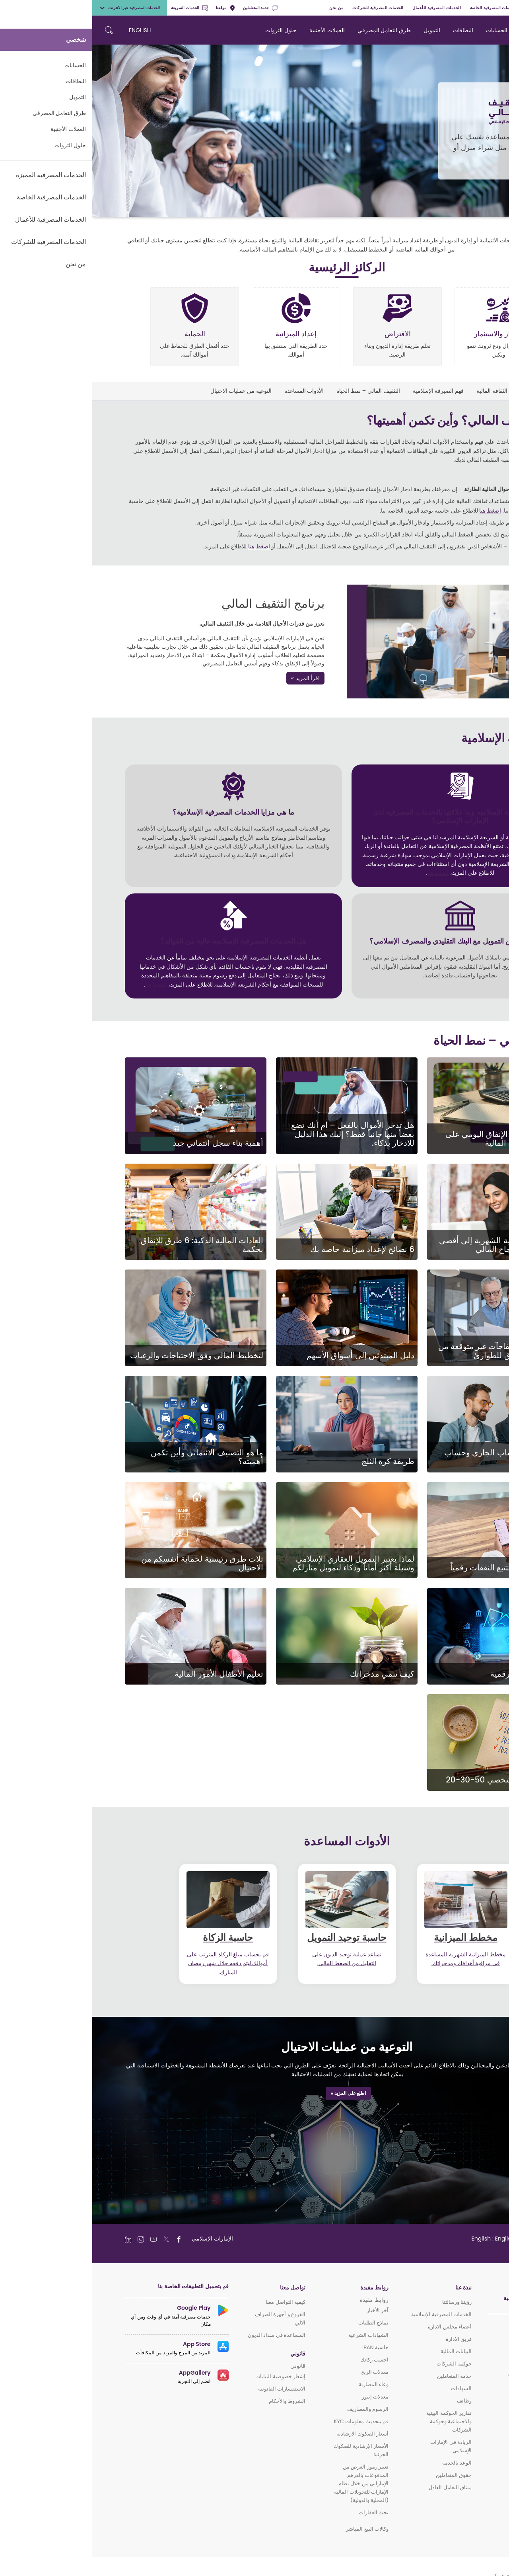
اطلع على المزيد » (256, 2093)
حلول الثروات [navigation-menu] (188, 30)
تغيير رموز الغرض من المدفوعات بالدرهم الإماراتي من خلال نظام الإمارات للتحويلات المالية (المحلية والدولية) (269, 2483)
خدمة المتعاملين (168, 8)
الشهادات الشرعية (276, 2335)
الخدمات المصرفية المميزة (457, 8)
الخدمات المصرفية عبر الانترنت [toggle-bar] (37, 8)
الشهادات (369, 2388)
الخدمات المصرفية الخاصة (401, 8)
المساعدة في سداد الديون (184, 2335)
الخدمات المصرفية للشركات (285, 8)
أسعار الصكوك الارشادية (270, 2433)
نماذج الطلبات (281, 2322)
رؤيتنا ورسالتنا (364, 2302)
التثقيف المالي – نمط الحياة (275, 391)
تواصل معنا (200, 2287)
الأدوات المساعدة (212, 391)
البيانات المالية (363, 2351)
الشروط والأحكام (195, 2401)
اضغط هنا (398, 511)
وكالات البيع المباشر (275, 2528)
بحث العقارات (281, 2512)
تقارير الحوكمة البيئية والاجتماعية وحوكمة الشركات (356, 2421)
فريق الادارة (366, 2339)
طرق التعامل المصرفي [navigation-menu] (292, 30)
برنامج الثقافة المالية (407, 391)
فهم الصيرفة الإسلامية (346, 391)
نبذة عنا (371, 2287)
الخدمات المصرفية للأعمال (344, 8)
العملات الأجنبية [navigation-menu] (235, 30)
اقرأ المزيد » (213, 678)
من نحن (244, 8)
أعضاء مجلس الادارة (357, 2326)
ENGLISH (47, 30)
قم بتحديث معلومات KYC (269, 2421)
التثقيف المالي (460, 391)
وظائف (372, 2400)
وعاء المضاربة (281, 2384)
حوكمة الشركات (361, 2363)
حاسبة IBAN (283, 2347)
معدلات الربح (282, 2372)
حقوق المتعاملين (361, 2475)
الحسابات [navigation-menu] (404, 30)
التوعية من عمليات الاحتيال (148, 391)
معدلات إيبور (283, 2396)
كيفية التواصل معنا (193, 2302)
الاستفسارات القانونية (189, 2388)
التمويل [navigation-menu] (339, 30)
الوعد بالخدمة (364, 2462)
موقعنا (133, 8)
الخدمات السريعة (97, 8)
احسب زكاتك (282, 2359)
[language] (407, 2239)
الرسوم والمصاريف (275, 2409)
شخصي (498, 8)
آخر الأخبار (285, 2310)
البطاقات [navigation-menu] (371, 30)
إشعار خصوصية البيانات (188, 2376)
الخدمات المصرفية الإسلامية (349, 2314)
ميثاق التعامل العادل (357, 2487)
